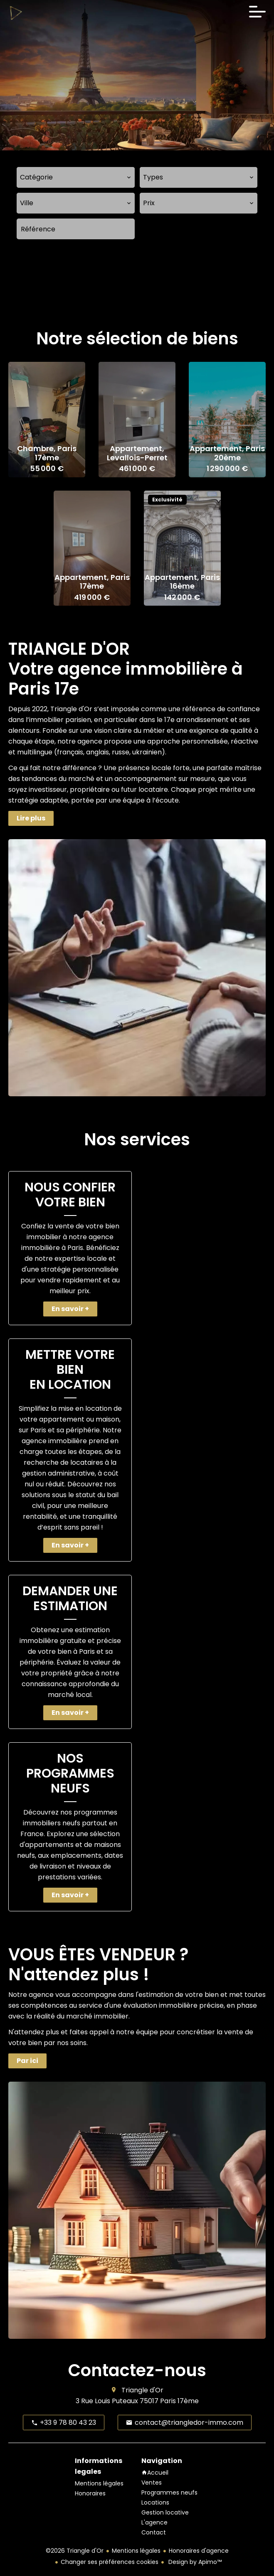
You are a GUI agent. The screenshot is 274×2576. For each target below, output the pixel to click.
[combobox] (76, 177)
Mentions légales (136, 2551)
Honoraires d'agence (199, 2551)
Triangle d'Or (142, 2390)
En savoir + (70, 1309)
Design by (194, 2562)
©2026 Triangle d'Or (75, 2551)
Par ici (27, 2060)
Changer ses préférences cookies (109, 2562)
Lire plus (31, 818)
